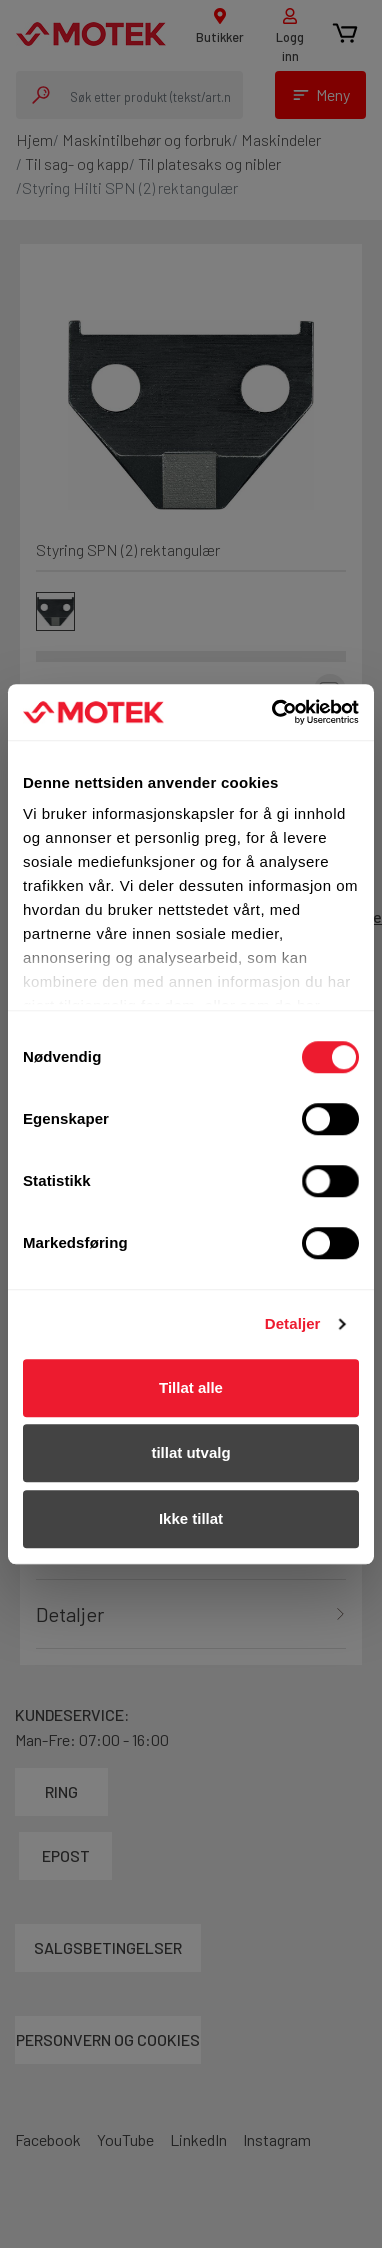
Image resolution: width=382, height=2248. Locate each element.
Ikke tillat (191, 1518)
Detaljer (293, 1323)
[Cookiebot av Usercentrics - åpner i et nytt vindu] (273, 712)
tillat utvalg (190, 1452)
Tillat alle (191, 1387)
